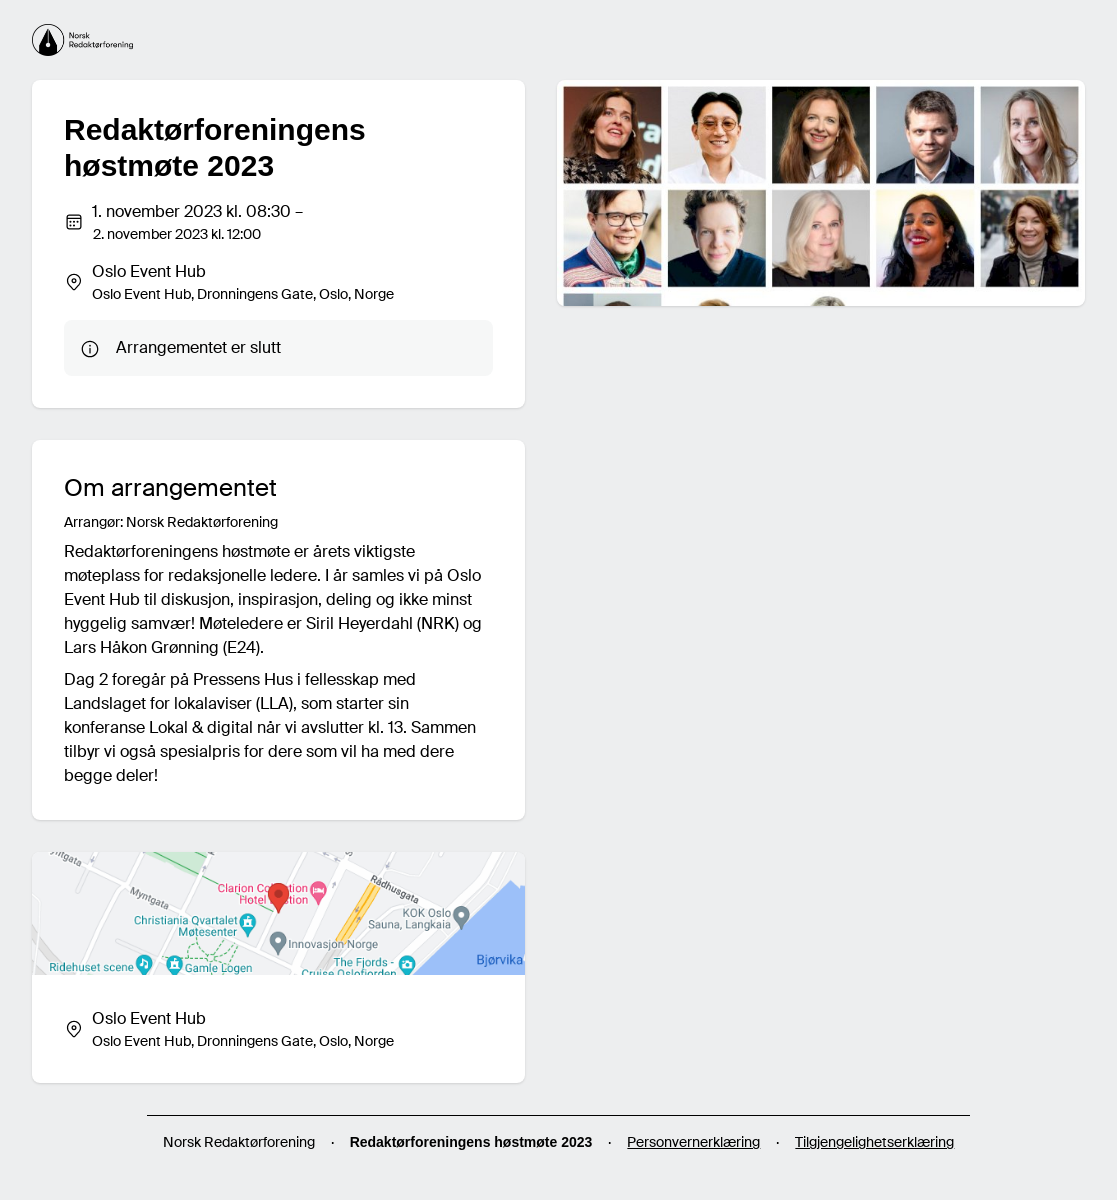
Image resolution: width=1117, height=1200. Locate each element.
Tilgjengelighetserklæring (874, 1142)
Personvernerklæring (693, 1142)
